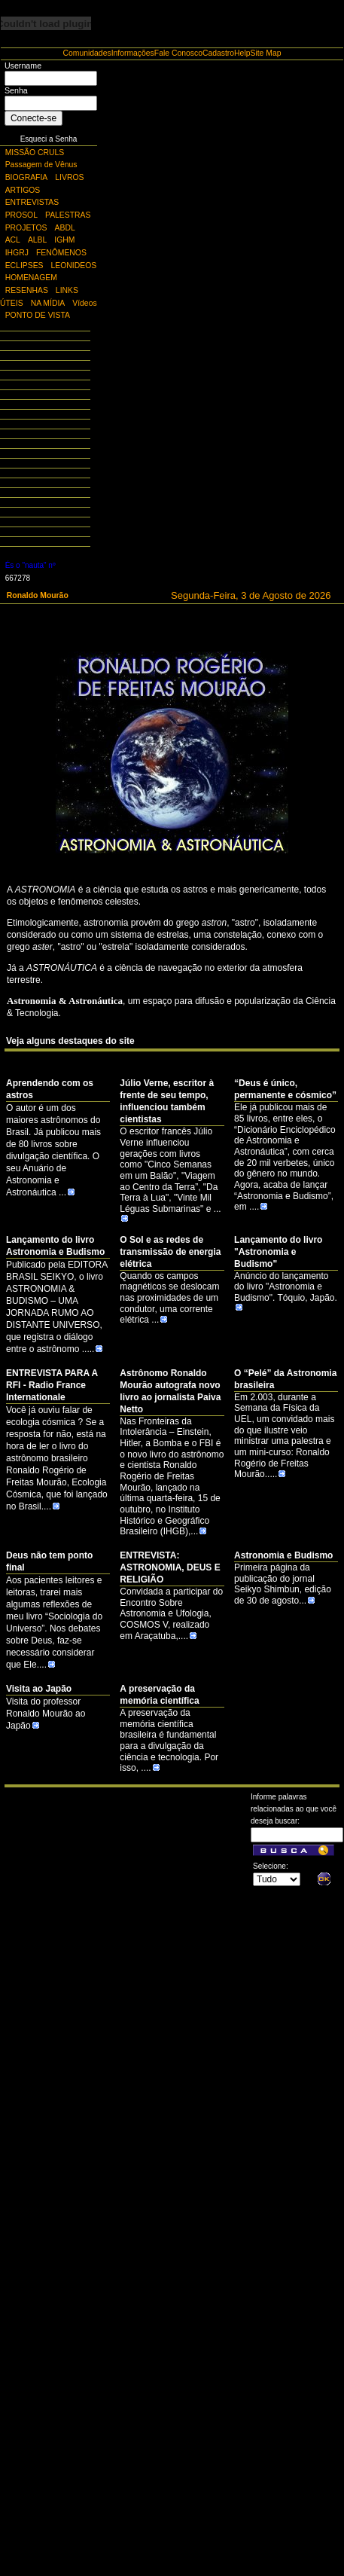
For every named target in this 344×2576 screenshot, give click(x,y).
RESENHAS (26, 290)
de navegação (173, 968)
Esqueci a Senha (49, 139)
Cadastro (218, 53)
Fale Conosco (178, 53)
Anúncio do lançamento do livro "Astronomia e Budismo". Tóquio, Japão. (285, 1291)
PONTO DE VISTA (37, 315)
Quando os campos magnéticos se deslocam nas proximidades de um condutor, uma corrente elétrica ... (169, 1298)
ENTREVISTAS (32, 202)
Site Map (265, 53)
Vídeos (84, 303)
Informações (132, 53)
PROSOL (21, 215)
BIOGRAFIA (26, 177)
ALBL (37, 240)
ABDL (65, 228)
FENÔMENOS (61, 253)
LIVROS (69, 177)
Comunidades (87, 53)
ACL (12, 240)
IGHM (64, 240)
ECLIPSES (24, 265)
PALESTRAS (67, 215)
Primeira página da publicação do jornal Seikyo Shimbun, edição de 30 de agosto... (282, 1584)
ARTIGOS (23, 190)
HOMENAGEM (31, 277)
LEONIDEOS (74, 265)
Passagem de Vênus (41, 164)
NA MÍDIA (48, 303)
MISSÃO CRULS (35, 152)
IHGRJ (17, 253)
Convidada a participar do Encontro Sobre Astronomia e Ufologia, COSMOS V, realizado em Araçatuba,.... (171, 1613)
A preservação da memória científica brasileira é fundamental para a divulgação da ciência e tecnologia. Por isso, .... (169, 1740)
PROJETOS (26, 228)
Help (242, 53)
